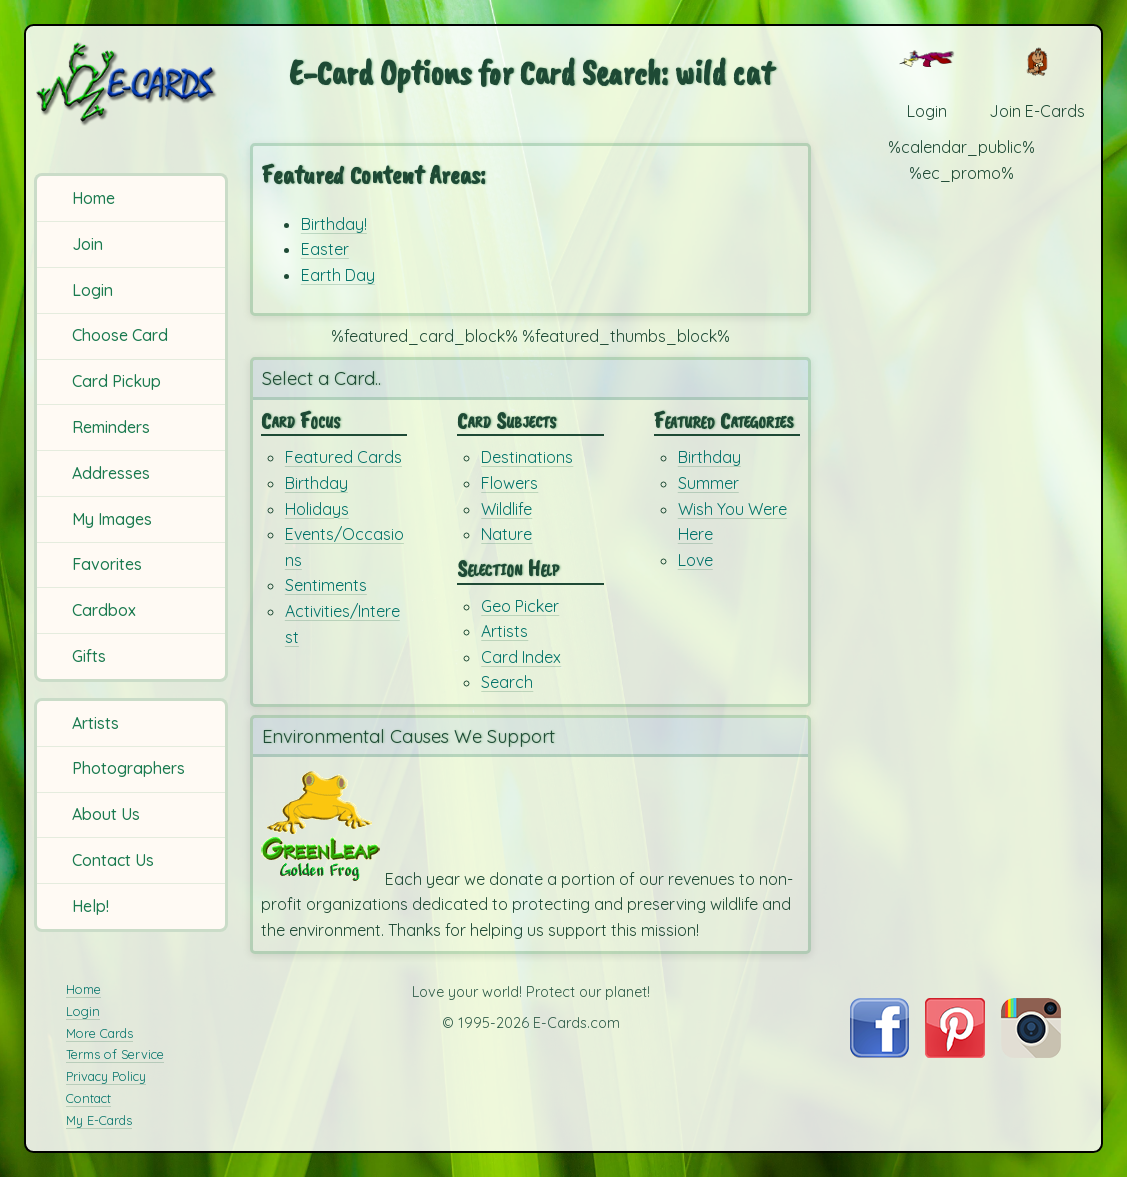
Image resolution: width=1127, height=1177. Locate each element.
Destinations (527, 457)
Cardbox (104, 610)
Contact (88, 1098)
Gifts (89, 656)
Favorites (107, 564)
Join (87, 244)
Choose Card (120, 335)
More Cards (99, 1033)
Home (93, 198)
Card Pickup (116, 381)
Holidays (317, 509)
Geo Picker (520, 606)
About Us (106, 814)
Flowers (509, 483)
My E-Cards (99, 1120)
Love (695, 560)
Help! (90, 906)
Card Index (521, 657)
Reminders (111, 427)
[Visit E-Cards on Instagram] (1031, 1052)
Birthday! (334, 224)
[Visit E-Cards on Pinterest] (955, 1052)
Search (507, 682)
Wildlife (506, 509)
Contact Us (113, 860)
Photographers (128, 768)
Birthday (316, 483)
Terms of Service (115, 1054)
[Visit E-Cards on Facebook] (879, 1052)
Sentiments (326, 585)
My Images (112, 519)
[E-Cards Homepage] (133, 83)
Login (92, 290)
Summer (708, 483)
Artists (95, 723)
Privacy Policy (106, 1076)
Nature (506, 534)
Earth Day (338, 275)
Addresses (111, 473)
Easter (325, 249)
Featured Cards (343, 457)
